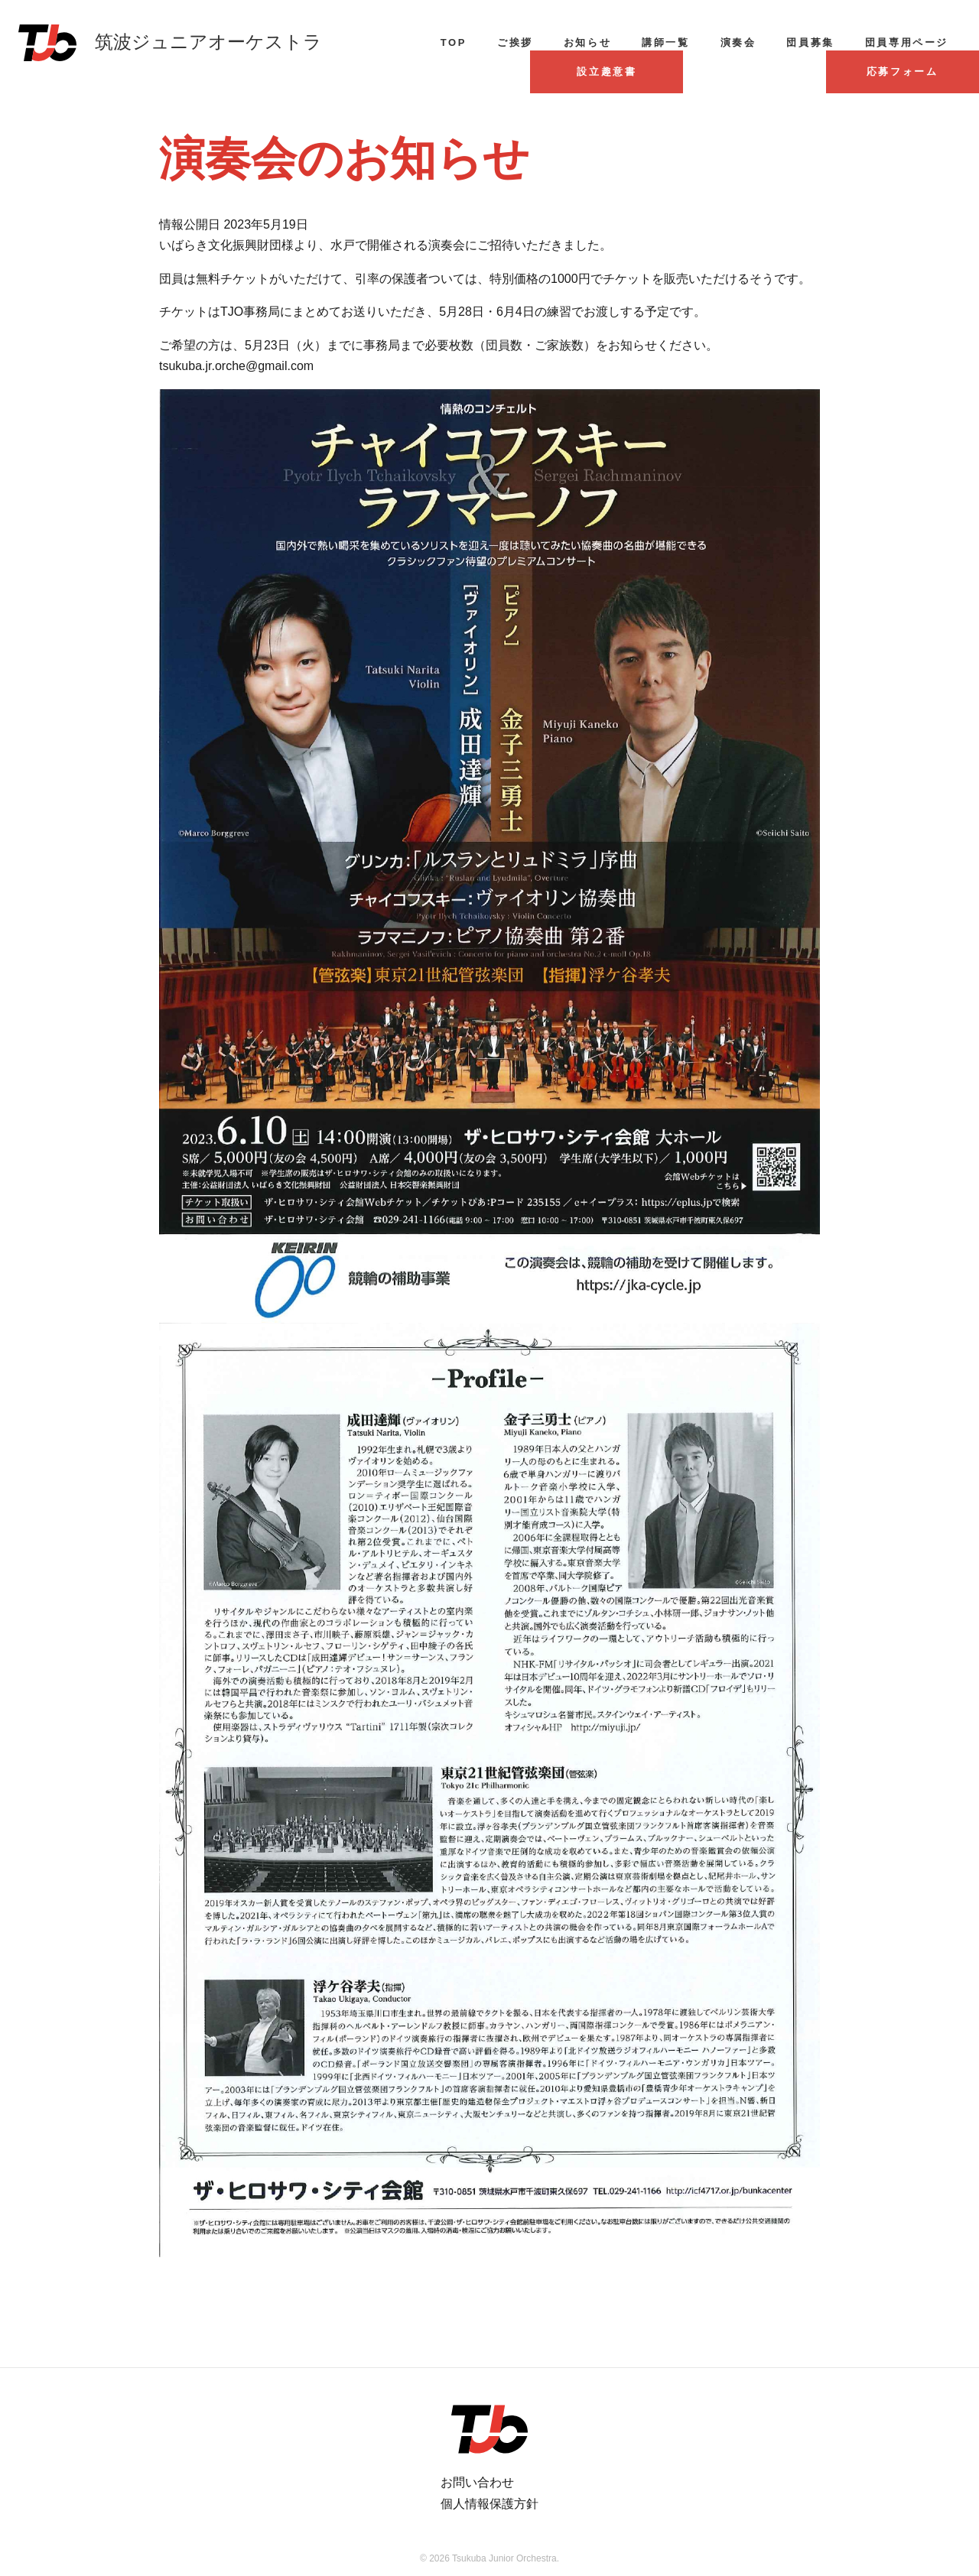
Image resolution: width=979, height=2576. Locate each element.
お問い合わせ (477, 2482)
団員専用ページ (906, 42)
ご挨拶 (515, 42)
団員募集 (810, 42)
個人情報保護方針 (489, 2503)
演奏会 (738, 42)
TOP (454, 42)
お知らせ (587, 42)
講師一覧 (665, 42)
